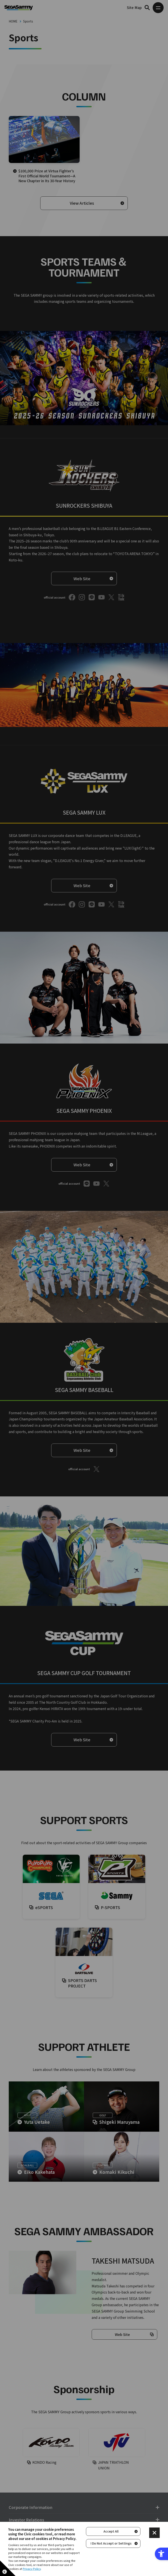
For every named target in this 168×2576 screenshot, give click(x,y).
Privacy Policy (32, 2569)
